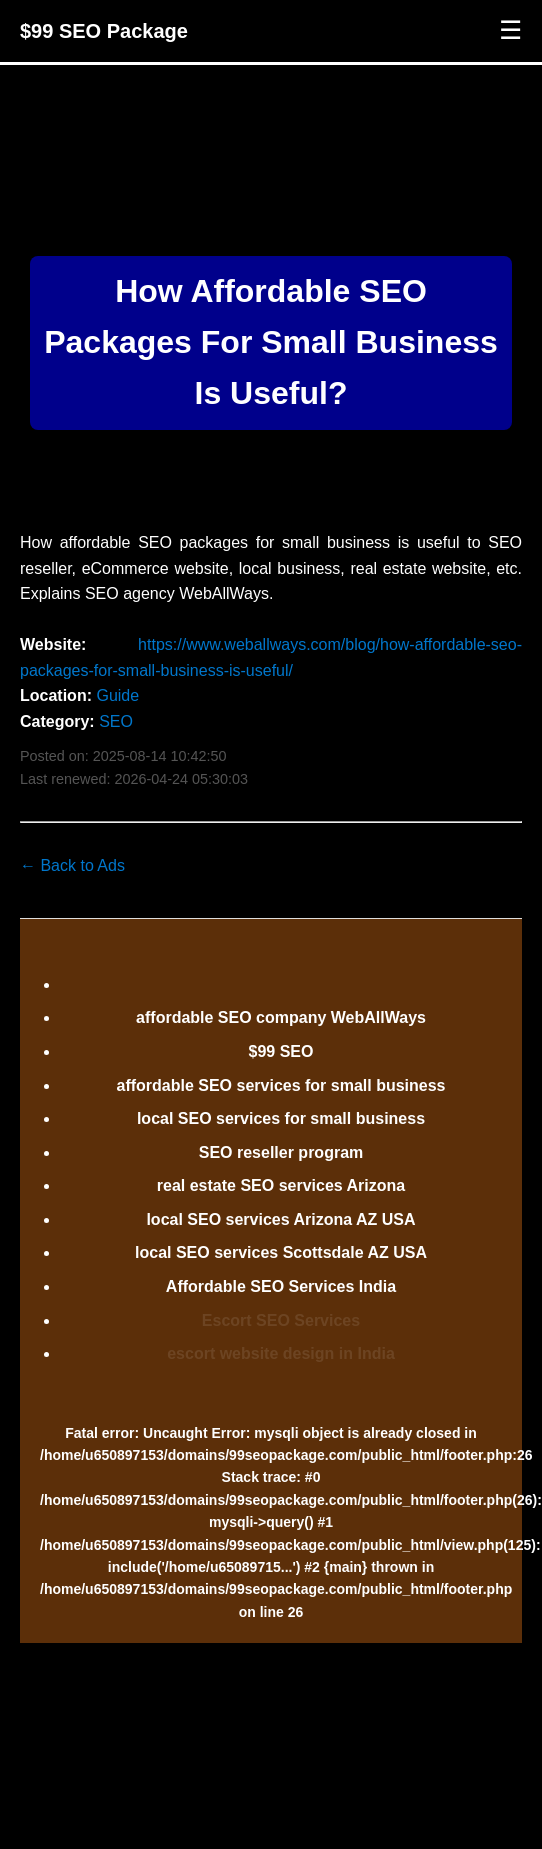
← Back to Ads (72, 865)
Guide (117, 695)
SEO (116, 721)
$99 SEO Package (104, 31)
